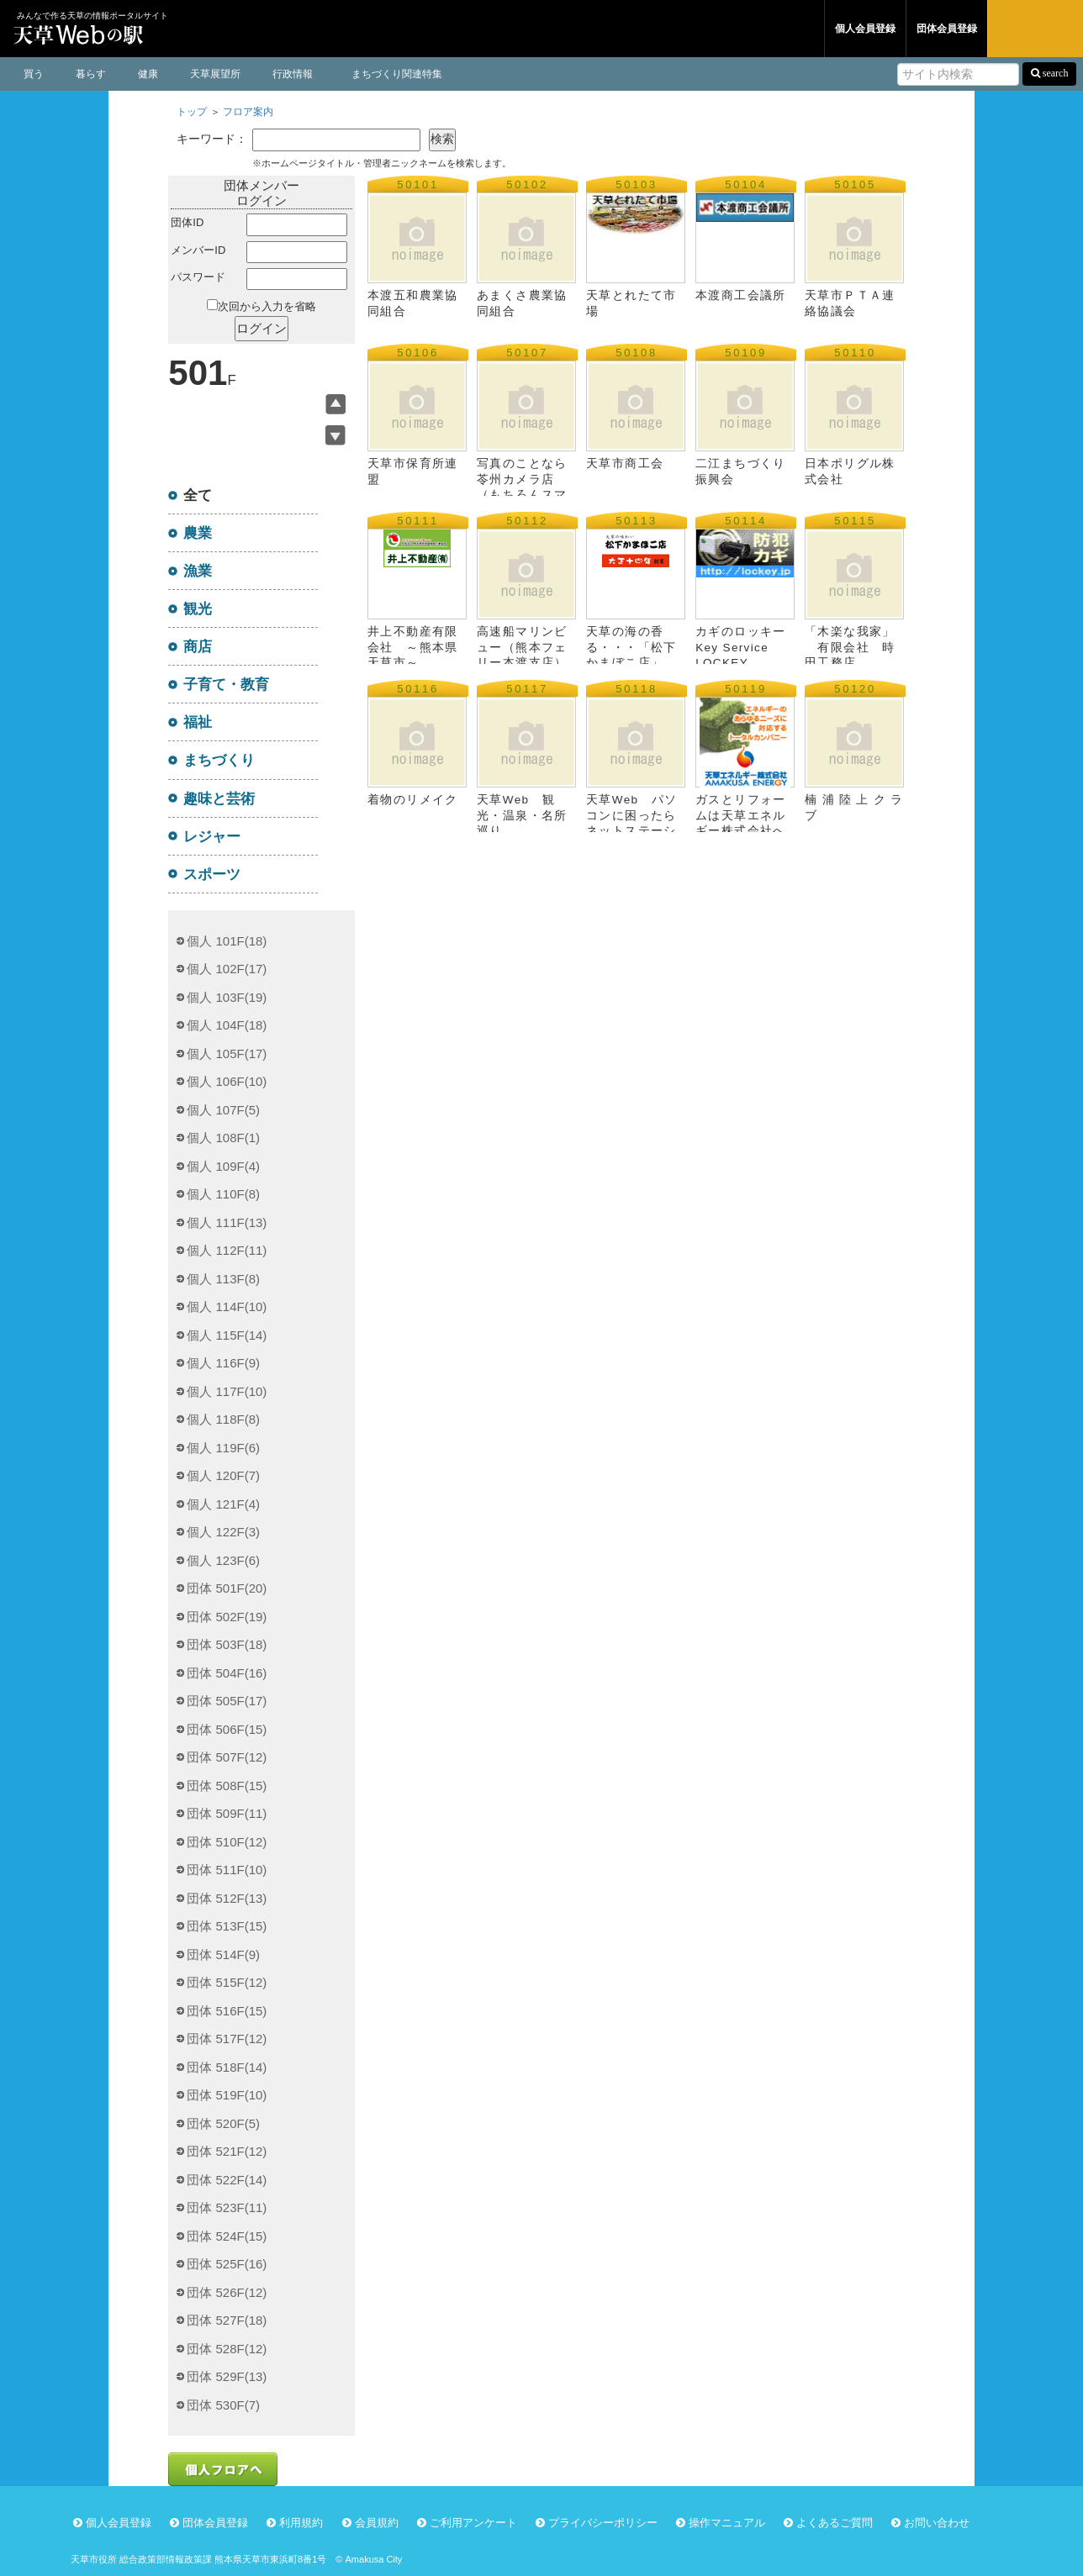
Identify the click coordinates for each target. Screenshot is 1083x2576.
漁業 (197, 570)
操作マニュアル (727, 2522)
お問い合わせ (936, 2522)
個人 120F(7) (223, 1475)
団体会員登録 (947, 28)
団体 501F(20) (227, 1588)
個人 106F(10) (227, 1081)
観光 (197, 608)
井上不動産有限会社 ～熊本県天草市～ (412, 646)
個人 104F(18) (227, 1025)
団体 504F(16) (227, 1673)
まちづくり (219, 759)
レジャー (211, 836)
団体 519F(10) (227, 2095)
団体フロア (768, 28)
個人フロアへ (222, 2469)
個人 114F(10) (227, 1306)
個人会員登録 (865, 28)
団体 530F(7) (223, 2405)
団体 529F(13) (227, 2376)
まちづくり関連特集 (396, 74)
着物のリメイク (412, 799)
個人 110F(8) (223, 1194)
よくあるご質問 (834, 2522)
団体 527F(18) (227, 2320)
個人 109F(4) (223, 1166)
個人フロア (663, 28)
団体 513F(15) (227, 1926)
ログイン (1035, 28)
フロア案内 (248, 112)
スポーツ (211, 874)
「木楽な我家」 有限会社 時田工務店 (850, 646)
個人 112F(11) (227, 1250)
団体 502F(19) (227, 1616)
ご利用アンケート (473, 2522)
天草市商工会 (624, 463)
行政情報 (292, 74)
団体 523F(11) (227, 2207)
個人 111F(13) (227, 1222)
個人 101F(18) (227, 941)
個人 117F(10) (227, 1391)
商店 (197, 646)
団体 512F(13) (227, 1898)
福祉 (197, 722)
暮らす (91, 74)
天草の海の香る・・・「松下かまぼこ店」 (631, 646)
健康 (148, 74)
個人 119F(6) (223, 1448)
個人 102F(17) (227, 968)
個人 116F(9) (223, 1363)
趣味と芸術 (219, 798)
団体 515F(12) (227, 1982)
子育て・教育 (226, 684)
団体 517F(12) (227, 2038)
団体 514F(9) (223, 1954)
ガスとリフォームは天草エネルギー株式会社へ (740, 814)
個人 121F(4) (223, 1504)
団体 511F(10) (227, 1869)
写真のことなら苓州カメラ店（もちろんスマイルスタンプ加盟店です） (522, 494)
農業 (197, 532)
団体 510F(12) (227, 1842)
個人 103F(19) (227, 997)
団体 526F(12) (227, 2292)
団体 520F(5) (223, 2123)
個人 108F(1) (223, 1137)
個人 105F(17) (227, 1053)
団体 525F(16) (227, 2264)
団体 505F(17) (227, 1701)
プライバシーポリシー (603, 2522)
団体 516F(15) (227, 2011)
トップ (192, 112)
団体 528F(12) (227, 2349)
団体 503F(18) (227, 1644)
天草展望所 (215, 74)
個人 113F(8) (223, 1279)
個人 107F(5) (223, 1110)
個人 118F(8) (223, 1419)
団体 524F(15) (227, 2236)
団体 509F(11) (227, 1813)
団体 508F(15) (227, 1785)
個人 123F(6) (223, 1560)
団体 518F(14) (227, 2067)
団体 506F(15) (227, 1729)
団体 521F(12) (227, 2151)
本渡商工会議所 (766, 295)
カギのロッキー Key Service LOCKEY (740, 646)
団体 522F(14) (227, 2180)
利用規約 (301, 2522)
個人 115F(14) (227, 1335)
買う (34, 74)
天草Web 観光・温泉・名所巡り (522, 814)
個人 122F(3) (223, 1532)
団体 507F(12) (227, 1757)
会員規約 (377, 2522)
